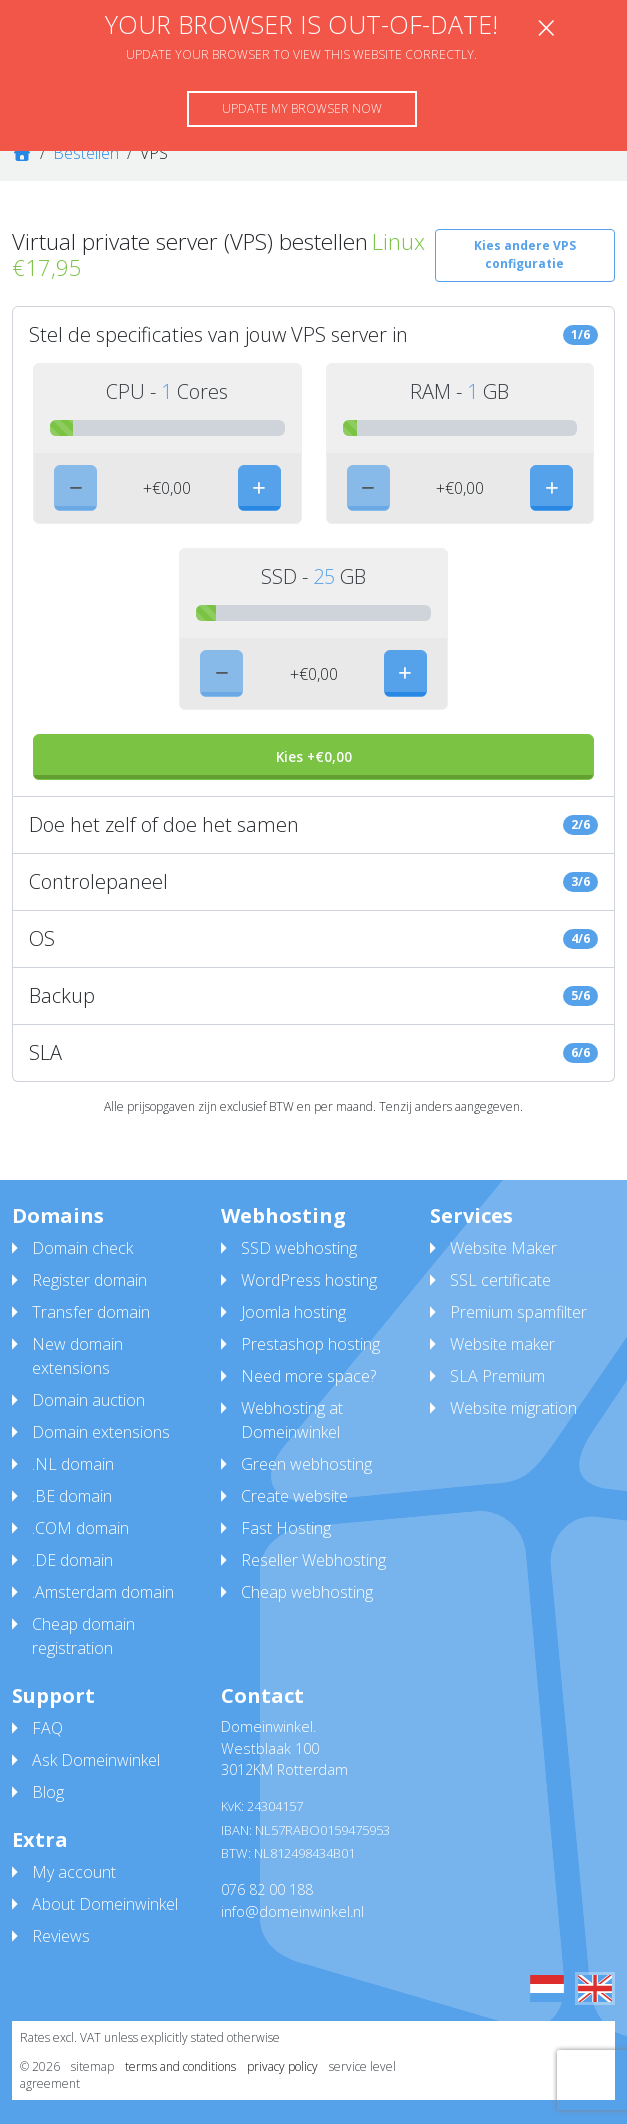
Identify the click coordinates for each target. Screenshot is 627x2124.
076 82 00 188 (267, 1889)
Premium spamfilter (518, 1312)
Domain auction (88, 1400)
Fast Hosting (286, 1528)
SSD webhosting (299, 1248)
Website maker (502, 1344)
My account (74, 1872)
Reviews (61, 1936)
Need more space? (308, 1376)
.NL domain (73, 1464)
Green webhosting (306, 1464)
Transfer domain (91, 1312)
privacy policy (282, 2066)
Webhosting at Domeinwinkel (292, 1420)
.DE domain (72, 1560)
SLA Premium (497, 1376)
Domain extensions (101, 1432)
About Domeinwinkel (105, 1904)
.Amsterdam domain (103, 1592)
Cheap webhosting (307, 1592)
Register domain (89, 1280)
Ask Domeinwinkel (96, 1760)
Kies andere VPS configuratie (525, 254)
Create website (294, 1496)
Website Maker (503, 1248)
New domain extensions (77, 1356)
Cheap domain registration (83, 1636)
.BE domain (72, 1496)
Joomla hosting (293, 1312)
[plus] (259, 488)
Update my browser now (302, 108)
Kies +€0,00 (314, 756)
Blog (48, 1792)
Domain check (82, 1248)
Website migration (513, 1408)
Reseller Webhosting (313, 1560)
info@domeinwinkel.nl (292, 1911)
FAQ (47, 1728)
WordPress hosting (309, 1280)
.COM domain (80, 1528)
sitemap (92, 2066)
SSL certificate (500, 1280)
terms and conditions (180, 2066)
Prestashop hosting (310, 1344)
